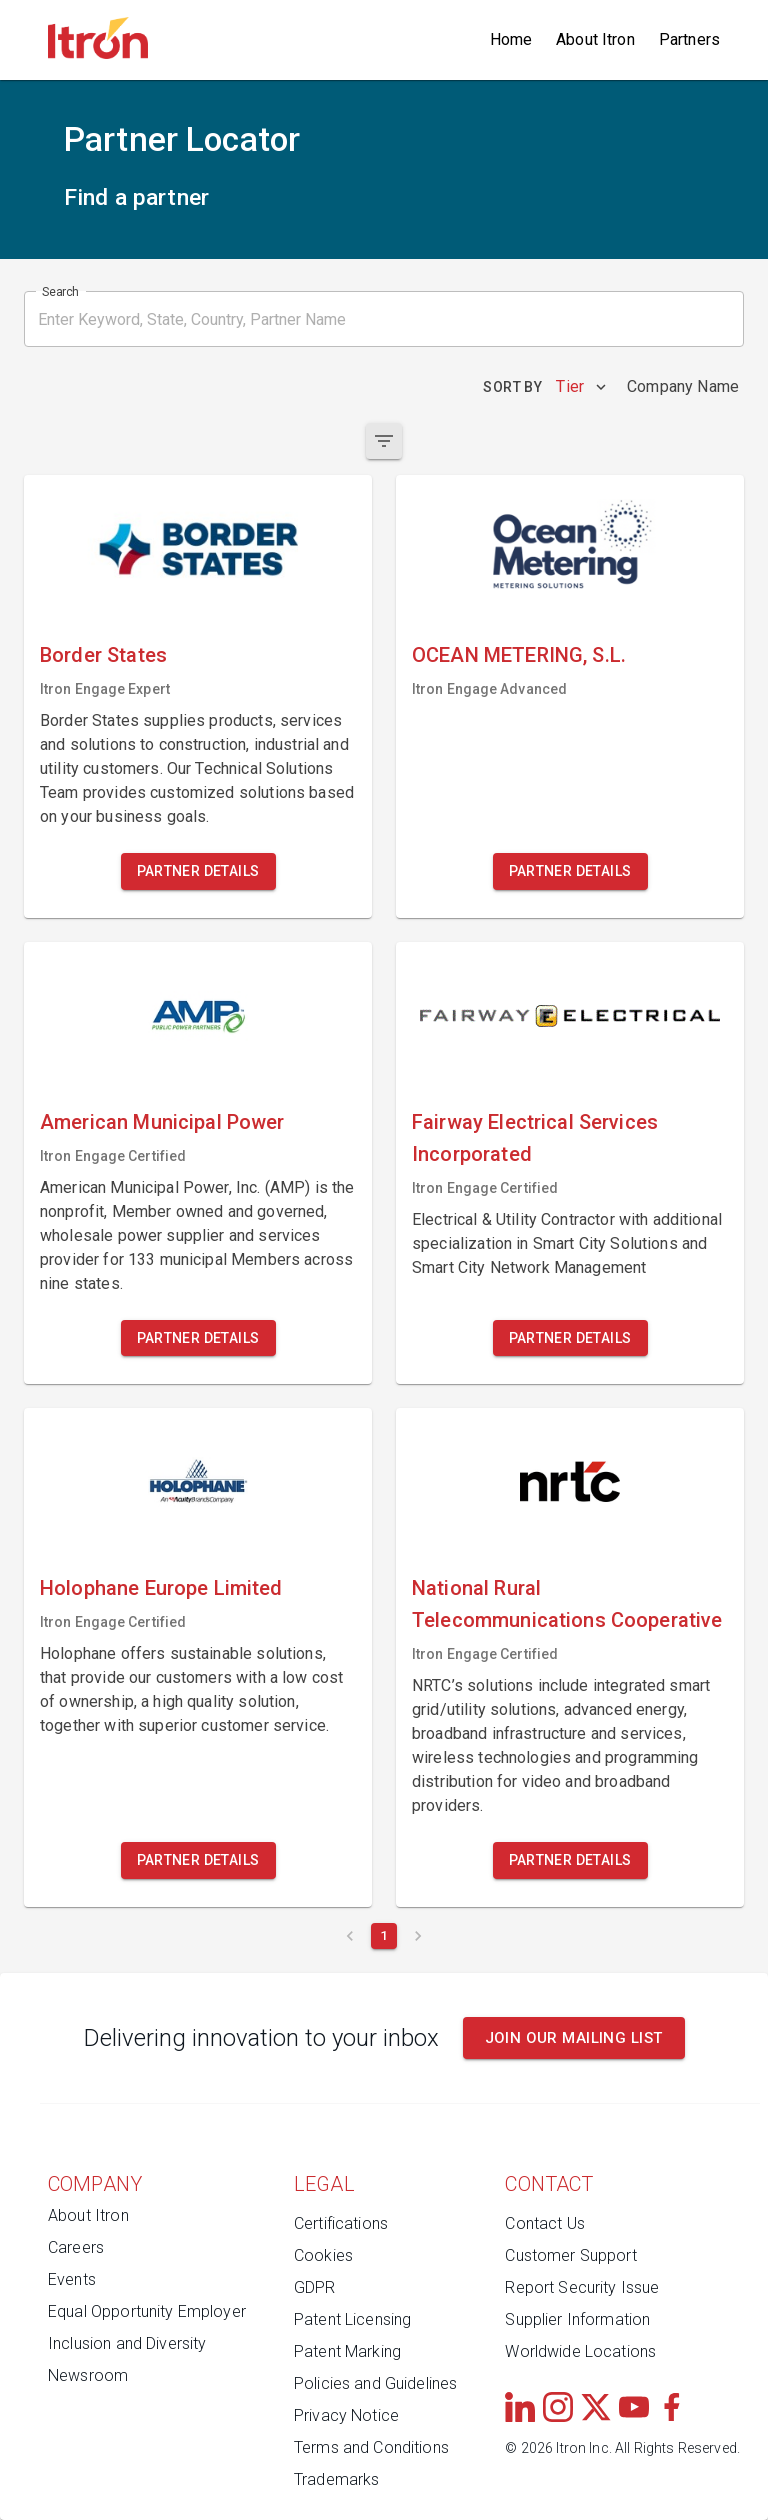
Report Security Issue (582, 2287)
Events (72, 2279)
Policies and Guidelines (375, 2383)
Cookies (323, 2255)
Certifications (341, 2223)
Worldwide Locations (580, 2351)
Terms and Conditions (371, 2447)
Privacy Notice (346, 2415)
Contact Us (545, 2223)
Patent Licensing (352, 2319)
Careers (76, 2247)
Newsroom (88, 2375)
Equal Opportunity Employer (147, 2311)
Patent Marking (347, 2351)
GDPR (315, 2287)
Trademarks (337, 2479)
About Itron (595, 39)
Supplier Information (577, 2319)
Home (511, 39)
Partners (689, 39)
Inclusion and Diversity (127, 2343)
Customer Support (570, 2255)
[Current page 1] (384, 1936)
